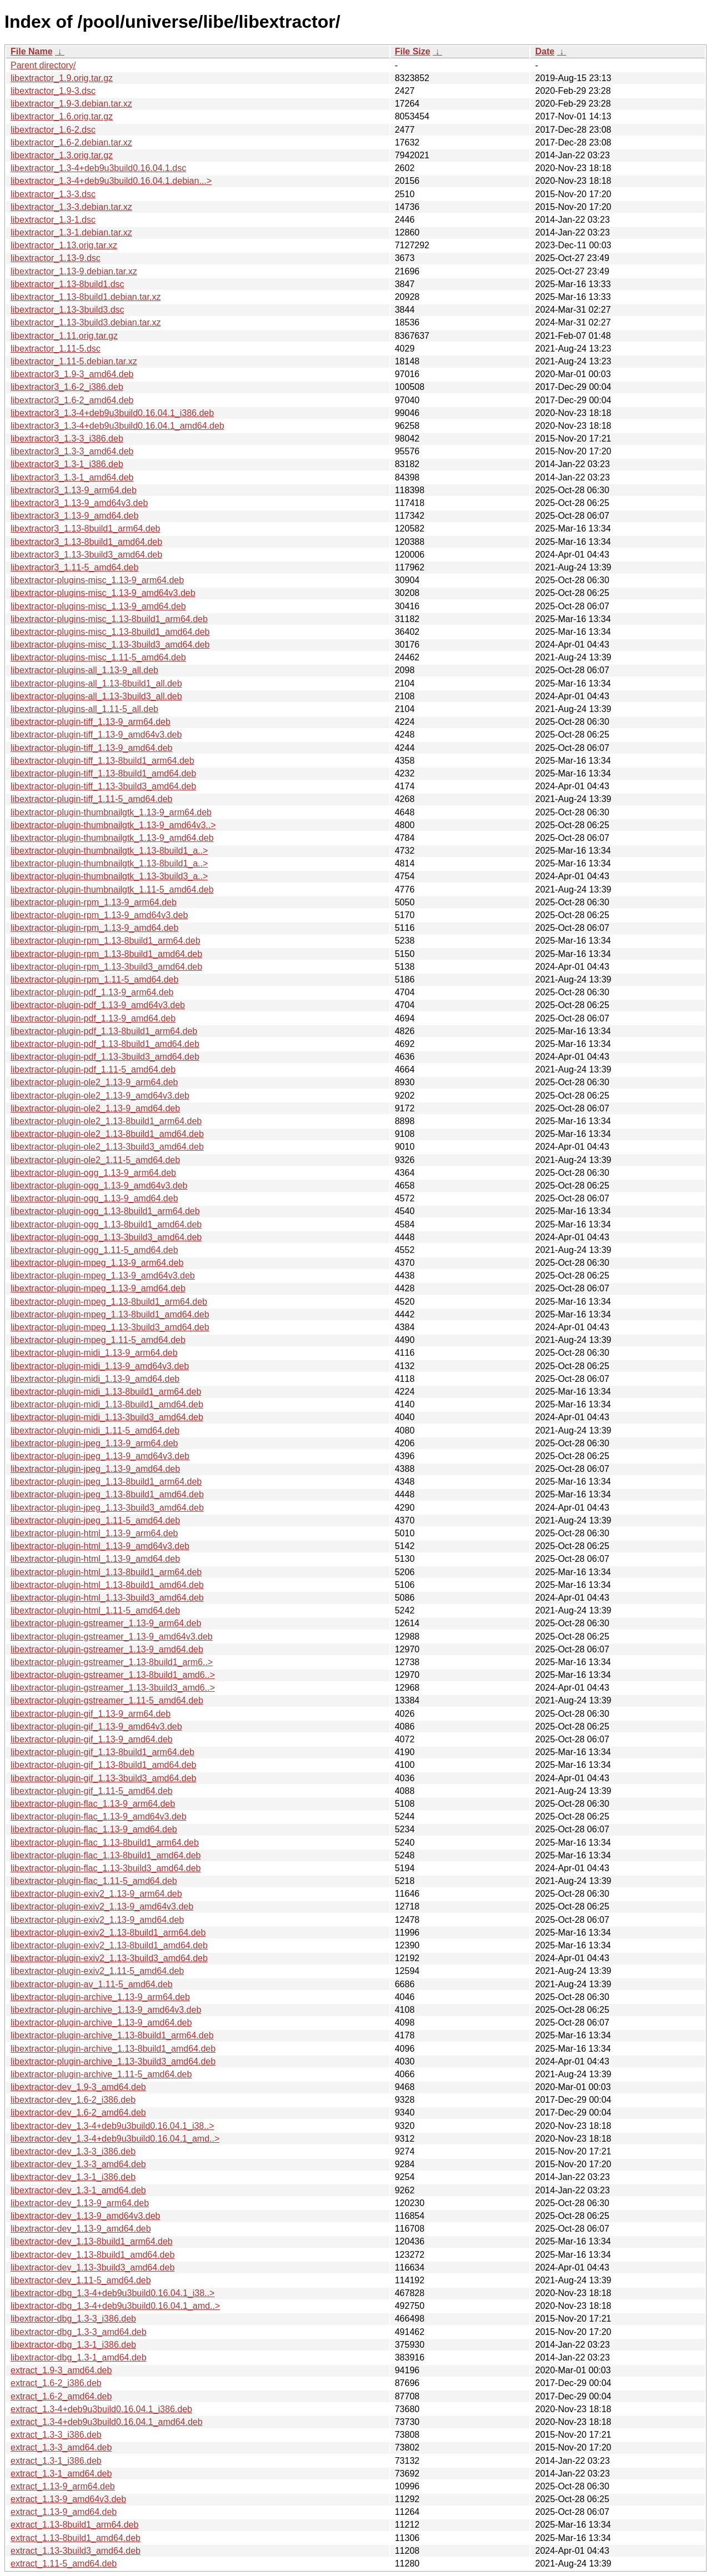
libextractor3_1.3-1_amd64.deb (72, 477)
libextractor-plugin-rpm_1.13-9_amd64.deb (94, 928)
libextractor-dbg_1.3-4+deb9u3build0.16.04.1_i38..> (112, 2293)
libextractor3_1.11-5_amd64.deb (74, 567)
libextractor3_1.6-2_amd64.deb (72, 400)
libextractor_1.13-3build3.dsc (67, 309)
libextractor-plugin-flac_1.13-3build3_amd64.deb (106, 1868)
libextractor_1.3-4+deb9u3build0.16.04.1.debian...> (111, 181)
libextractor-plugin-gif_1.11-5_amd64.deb (92, 1791)
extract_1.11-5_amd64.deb (64, 2563)
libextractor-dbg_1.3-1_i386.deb (73, 2344)
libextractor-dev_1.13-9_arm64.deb (80, 2203)
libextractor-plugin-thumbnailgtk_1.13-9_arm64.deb (111, 812)
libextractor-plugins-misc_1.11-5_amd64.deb (98, 657)
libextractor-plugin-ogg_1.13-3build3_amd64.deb (106, 1237)
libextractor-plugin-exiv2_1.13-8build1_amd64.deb (109, 1945)
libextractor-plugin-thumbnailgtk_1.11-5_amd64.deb (112, 889)
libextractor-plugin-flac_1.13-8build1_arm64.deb (105, 1842)
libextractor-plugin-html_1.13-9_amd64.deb (95, 1558)
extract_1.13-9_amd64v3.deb (68, 2499)
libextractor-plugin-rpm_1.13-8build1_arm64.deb (106, 940)
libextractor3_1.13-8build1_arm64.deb (86, 528)
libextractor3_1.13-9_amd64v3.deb (79, 503)
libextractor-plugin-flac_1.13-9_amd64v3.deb (99, 1816)
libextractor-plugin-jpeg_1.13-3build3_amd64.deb (107, 1507)
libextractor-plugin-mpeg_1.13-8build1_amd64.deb (110, 1314)
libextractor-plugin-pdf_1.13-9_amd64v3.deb (98, 1005)
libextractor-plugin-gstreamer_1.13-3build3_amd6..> (113, 1687)
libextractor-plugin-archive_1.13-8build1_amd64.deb (113, 2048)
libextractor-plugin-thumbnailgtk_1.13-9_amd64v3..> (113, 825)
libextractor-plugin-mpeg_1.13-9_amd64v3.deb (103, 1275)
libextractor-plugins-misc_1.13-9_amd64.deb (98, 606)
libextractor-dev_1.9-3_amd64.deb (78, 2087)
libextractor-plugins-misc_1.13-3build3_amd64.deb (110, 644)
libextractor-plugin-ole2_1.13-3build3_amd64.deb (107, 1146)
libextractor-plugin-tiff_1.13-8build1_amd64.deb (103, 773)
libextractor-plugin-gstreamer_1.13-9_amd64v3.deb (112, 1636)
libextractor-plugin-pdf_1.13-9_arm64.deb (92, 992)
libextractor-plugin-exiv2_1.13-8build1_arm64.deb (108, 1932)
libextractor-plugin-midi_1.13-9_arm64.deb (94, 1352)
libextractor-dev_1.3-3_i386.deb (73, 2151)
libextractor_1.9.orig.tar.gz (62, 78)
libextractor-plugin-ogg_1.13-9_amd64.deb (94, 1198)
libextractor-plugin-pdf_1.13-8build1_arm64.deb (104, 1031)
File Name (32, 51)
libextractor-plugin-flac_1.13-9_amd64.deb (94, 1829)
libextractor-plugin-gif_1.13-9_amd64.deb (92, 1739)
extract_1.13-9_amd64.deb (64, 2512)
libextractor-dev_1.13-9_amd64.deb (81, 2228)
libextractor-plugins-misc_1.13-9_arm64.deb (97, 580)
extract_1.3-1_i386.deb (56, 2460)
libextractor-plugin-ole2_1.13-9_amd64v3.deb (100, 1095)
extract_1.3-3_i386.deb (56, 2434)
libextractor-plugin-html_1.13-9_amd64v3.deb (100, 1546)
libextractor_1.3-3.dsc (53, 194)
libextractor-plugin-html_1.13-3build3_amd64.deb (107, 1597)
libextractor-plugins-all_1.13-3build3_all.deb (96, 696)
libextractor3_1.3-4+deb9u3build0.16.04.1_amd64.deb (117, 425)
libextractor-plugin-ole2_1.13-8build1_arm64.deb (106, 1121)
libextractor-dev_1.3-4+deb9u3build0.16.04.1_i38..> (112, 2126)
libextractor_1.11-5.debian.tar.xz (74, 361)
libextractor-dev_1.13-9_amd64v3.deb (86, 2216)
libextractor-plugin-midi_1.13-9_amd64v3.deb (100, 1366)
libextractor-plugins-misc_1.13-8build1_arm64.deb (109, 619)
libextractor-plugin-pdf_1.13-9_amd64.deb (93, 1018)
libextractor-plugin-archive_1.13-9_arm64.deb (100, 1997)
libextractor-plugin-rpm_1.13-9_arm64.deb (94, 902)
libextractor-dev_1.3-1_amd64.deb (78, 2190)
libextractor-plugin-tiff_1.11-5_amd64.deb (91, 799)
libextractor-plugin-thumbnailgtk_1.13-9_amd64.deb (112, 838)
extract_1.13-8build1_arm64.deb (74, 2524)
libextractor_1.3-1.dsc (53, 219)
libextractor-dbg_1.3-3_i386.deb (73, 2318)
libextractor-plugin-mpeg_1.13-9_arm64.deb (97, 1262)
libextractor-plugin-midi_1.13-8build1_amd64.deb (107, 1404)
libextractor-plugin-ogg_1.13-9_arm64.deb (93, 1172)
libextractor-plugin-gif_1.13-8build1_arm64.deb (102, 1752)
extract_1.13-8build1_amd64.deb (76, 2538)
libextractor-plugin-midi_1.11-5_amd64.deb (95, 1430)
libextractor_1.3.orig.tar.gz (62, 155)
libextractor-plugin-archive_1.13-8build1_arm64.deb (112, 2035)
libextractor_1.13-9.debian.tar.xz (74, 271)
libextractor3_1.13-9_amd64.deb (74, 515)
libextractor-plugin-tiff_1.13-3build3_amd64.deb (103, 786)
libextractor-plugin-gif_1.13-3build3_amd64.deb (103, 1778)
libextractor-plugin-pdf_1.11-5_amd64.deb (93, 1069)
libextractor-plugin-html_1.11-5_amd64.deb (95, 1610)
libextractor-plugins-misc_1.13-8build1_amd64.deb (110, 632)
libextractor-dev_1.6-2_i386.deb (73, 2099)
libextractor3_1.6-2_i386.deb (67, 387)
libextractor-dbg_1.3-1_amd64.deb (79, 2357)
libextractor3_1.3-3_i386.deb (67, 438)
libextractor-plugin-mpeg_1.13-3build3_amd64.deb (110, 1327)
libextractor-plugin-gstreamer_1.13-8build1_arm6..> (112, 1662)
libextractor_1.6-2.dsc (53, 129)
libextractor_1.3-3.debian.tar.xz (71, 207)
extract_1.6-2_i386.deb (56, 2383)
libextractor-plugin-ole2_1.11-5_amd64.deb (95, 1160)
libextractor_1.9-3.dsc (53, 91)
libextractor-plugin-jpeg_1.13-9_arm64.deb (94, 1443)
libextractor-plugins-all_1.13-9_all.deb (84, 670)
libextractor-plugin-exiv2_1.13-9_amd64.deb (97, 1920)
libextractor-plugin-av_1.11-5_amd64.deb (92, 1984)
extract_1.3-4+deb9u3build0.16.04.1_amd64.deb (107, 2422)
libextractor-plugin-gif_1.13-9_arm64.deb (91, 1713)
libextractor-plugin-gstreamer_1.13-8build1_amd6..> (113, 1675)
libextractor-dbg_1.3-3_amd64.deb (79, 2332)
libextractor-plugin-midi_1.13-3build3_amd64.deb (107, 1417)
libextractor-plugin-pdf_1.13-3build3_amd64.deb (105, 1056)
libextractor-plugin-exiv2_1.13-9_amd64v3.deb (102, 1906)
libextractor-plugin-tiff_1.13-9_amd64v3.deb (96, 734)
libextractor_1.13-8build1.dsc (67, 284)
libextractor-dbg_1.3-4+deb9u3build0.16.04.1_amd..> (115, 2306)
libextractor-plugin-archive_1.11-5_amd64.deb (101, 2074)
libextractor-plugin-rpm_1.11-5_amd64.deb (94, 979)
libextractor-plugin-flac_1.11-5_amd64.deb (94, 1881)
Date (544, 51)
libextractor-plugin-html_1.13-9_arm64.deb (94, 1533)
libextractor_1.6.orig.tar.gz (62, 116)
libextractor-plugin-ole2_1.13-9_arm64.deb (94, 1082)
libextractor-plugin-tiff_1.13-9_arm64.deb (91, 721)
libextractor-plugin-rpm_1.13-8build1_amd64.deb (106, 954)
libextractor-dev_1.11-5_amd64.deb (81, 2280)
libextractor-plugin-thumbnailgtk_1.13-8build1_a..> (109, 850)
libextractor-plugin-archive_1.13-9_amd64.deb (101, 2022)
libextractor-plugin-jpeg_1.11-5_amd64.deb (95, 1520)
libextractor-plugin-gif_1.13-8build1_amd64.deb (103, 1765)
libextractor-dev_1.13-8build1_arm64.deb (92, 2241)
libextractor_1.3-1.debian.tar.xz (71, 232)
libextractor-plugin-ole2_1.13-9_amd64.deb (95, 1108)
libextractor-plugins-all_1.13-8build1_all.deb (96, 683)
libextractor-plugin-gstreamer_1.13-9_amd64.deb (107, 1649)
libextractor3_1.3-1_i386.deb (67, 464)
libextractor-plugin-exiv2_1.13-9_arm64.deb (96, 1893)
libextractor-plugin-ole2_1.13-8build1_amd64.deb (107, 1134)
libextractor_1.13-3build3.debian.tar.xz (86, 322)
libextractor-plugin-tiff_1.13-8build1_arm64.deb (102, 760)
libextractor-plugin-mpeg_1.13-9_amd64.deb (98, 1288)
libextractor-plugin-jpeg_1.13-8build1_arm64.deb (106, 1481)
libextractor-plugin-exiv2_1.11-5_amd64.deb (97, 1971)
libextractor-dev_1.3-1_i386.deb (73, 2177)
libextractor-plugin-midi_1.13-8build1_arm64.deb (106, 1391)
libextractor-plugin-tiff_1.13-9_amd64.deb (91, 748)
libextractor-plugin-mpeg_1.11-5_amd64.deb (98, 1340)
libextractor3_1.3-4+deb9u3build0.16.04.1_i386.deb (112, 413)
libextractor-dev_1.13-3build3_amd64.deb (92, 2267)
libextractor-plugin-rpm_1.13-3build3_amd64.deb (106, 966)
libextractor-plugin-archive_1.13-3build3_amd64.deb (113, 2061)
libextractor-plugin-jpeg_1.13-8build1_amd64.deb (107, 1494)
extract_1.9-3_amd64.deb (61, 2370)
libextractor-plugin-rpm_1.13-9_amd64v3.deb (99, 915)
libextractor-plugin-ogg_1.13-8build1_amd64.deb (106, 1224)
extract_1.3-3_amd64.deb (61, 2447)
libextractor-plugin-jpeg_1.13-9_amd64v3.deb (100, 1456)
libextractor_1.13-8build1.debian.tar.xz (86, 297)
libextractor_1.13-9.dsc (56, 258)
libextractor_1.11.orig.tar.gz (64, 335)
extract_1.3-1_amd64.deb (61, 2473)
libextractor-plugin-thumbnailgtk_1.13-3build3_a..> (109, 876)
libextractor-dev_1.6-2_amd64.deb (78, 2112)
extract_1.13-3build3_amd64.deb (76, 2550)
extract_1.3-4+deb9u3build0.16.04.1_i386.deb (101, 2409)
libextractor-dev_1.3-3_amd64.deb (78, 2164)
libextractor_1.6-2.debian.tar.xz (71, 142)
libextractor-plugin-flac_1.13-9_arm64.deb (93, 1803)
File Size (412, 51)
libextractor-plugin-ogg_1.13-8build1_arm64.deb (105, 1211)
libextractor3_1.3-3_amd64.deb (72, 451)
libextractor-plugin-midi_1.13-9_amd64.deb (95, 1379)
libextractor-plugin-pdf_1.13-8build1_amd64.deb (105, 1044)
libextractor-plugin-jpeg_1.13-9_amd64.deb (95, 1469)
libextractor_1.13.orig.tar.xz (64, 245)
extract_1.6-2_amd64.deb (61, 2396)
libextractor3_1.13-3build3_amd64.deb (86, 554)
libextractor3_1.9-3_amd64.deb (72, 374)
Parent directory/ (43, 65)
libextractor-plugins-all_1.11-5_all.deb (84, 709)
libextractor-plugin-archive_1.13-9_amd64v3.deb (106, 2009)
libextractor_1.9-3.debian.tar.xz (71, 103)
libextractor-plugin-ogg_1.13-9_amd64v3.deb (99, 1185)
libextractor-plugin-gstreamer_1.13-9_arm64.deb (106, 1623)
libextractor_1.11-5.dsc (56, 348)
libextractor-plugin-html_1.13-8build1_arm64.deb (106, 1572)
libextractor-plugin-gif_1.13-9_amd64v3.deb (96, 1726)
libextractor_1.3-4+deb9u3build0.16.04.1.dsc (98, 168)
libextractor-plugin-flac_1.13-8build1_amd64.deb (106, 1855)
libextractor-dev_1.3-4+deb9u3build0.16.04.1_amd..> (115, 2138)
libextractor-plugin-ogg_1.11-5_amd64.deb (94, 1250)
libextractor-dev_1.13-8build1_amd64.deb (92, 2254)
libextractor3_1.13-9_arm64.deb (74, 490)
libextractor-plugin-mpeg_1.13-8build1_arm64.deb (109, 1301)
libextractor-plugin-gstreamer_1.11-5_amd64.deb (107, 1700)
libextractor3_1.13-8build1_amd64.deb (86, 542)
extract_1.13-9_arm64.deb (63, 2486)
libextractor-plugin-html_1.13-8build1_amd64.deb (107, 1585)
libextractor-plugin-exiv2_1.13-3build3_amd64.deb (109, 1958)
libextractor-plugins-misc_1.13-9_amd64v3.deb (103, 593)
